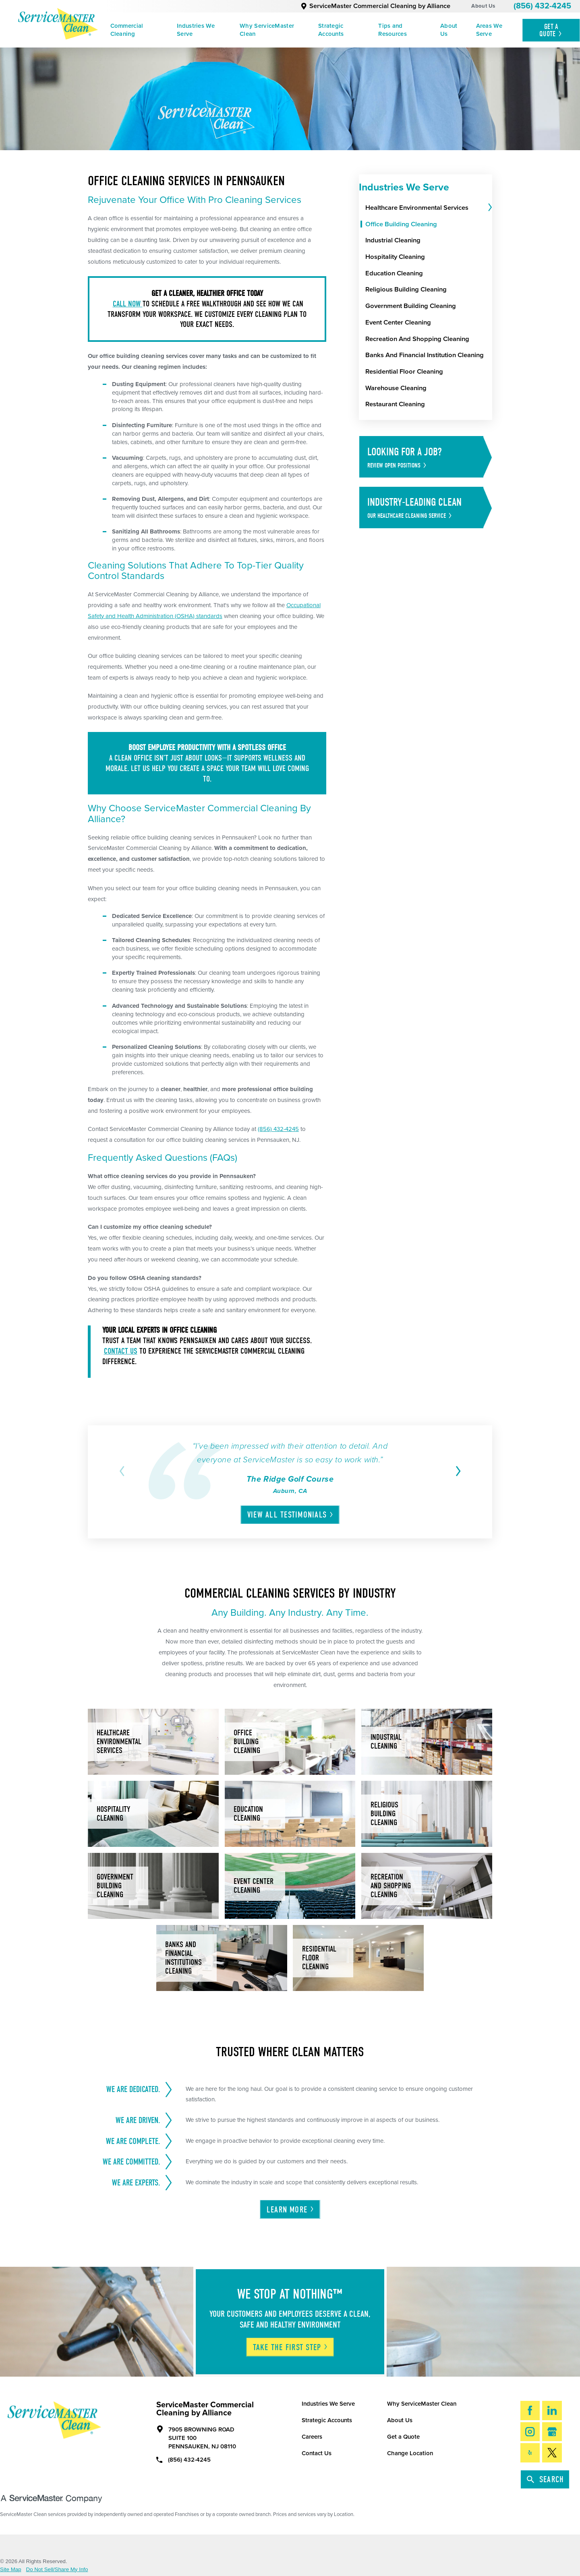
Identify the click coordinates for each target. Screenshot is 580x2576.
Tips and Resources (392, 29)
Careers (312, 2436)
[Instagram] (530, 2431)
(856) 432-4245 (542, 6)
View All (290, 1515)
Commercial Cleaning (126, 29)
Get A (551, 30)
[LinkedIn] (552, 2410)
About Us (483, 6)
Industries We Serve (196, 29)
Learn (291, 2209)
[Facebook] (530, 2410)
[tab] (489, 207)
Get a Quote (403, 2436)
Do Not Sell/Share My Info (57, 2569)
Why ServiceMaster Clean (267, 29)
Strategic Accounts (331, 29)
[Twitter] (552, 2452)
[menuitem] (137, 30)
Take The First (291, 2347)
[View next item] (456, 1471)
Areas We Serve (489, 29)
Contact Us (316, 2453)
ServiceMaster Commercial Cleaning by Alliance (375, 6)
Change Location (410, 2453)
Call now (128, 303)
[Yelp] (530, 2452)
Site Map (10, 2569)
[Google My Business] (552, 2431)
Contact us (120, 1351)
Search (545, 2479)
